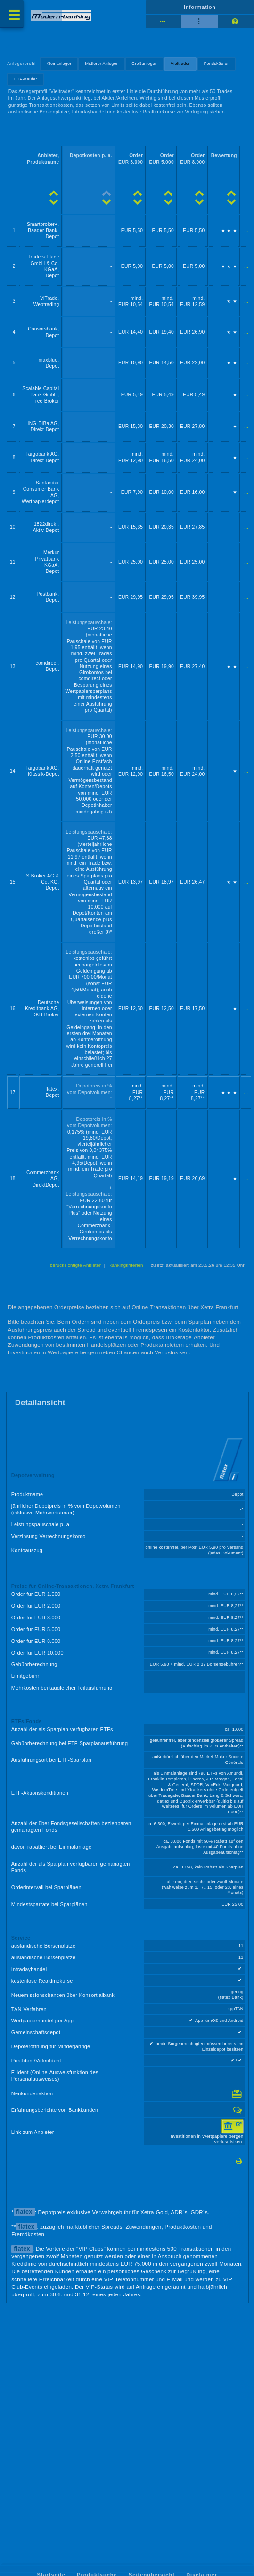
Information (200, 7)
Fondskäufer (216, 63)
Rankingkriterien (125, 1265)
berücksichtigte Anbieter (75, 1265)
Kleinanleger (59, 63)
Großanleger (143, 63)
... (246, 230)
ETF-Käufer (25, 79)
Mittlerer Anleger (101, 63)
